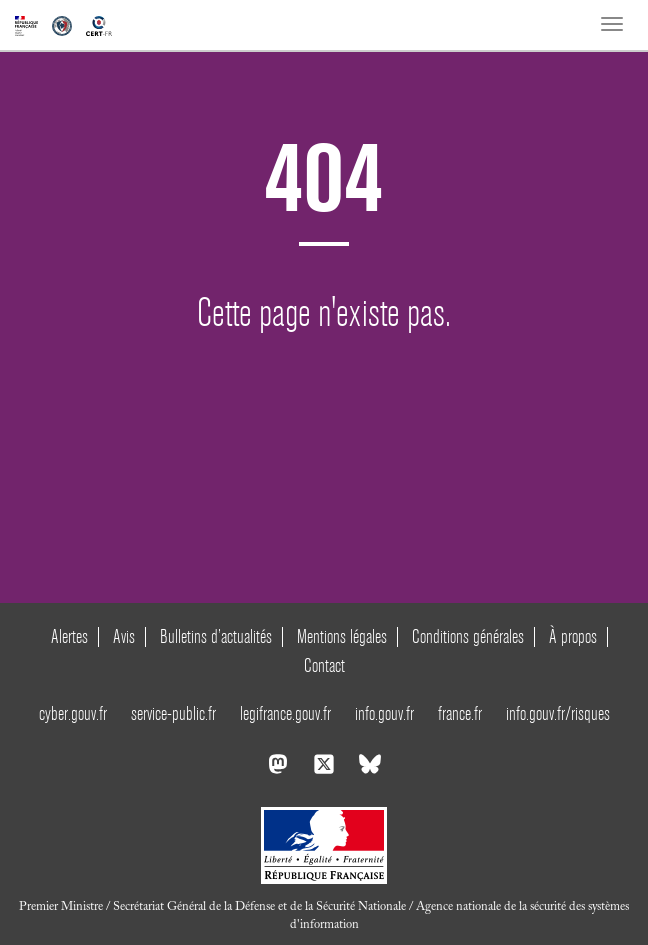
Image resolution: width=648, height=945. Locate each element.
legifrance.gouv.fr (285, 713)
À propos (573, 636)
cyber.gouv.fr (73, 713)
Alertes (69, 636)
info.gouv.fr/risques (558, 713)
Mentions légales (342, 636)
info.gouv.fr (384, 713)
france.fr (460, 713)
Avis (124, 636)
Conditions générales (468, 636)
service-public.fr (173, 713)
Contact (324, 665)
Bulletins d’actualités (216, 636)
